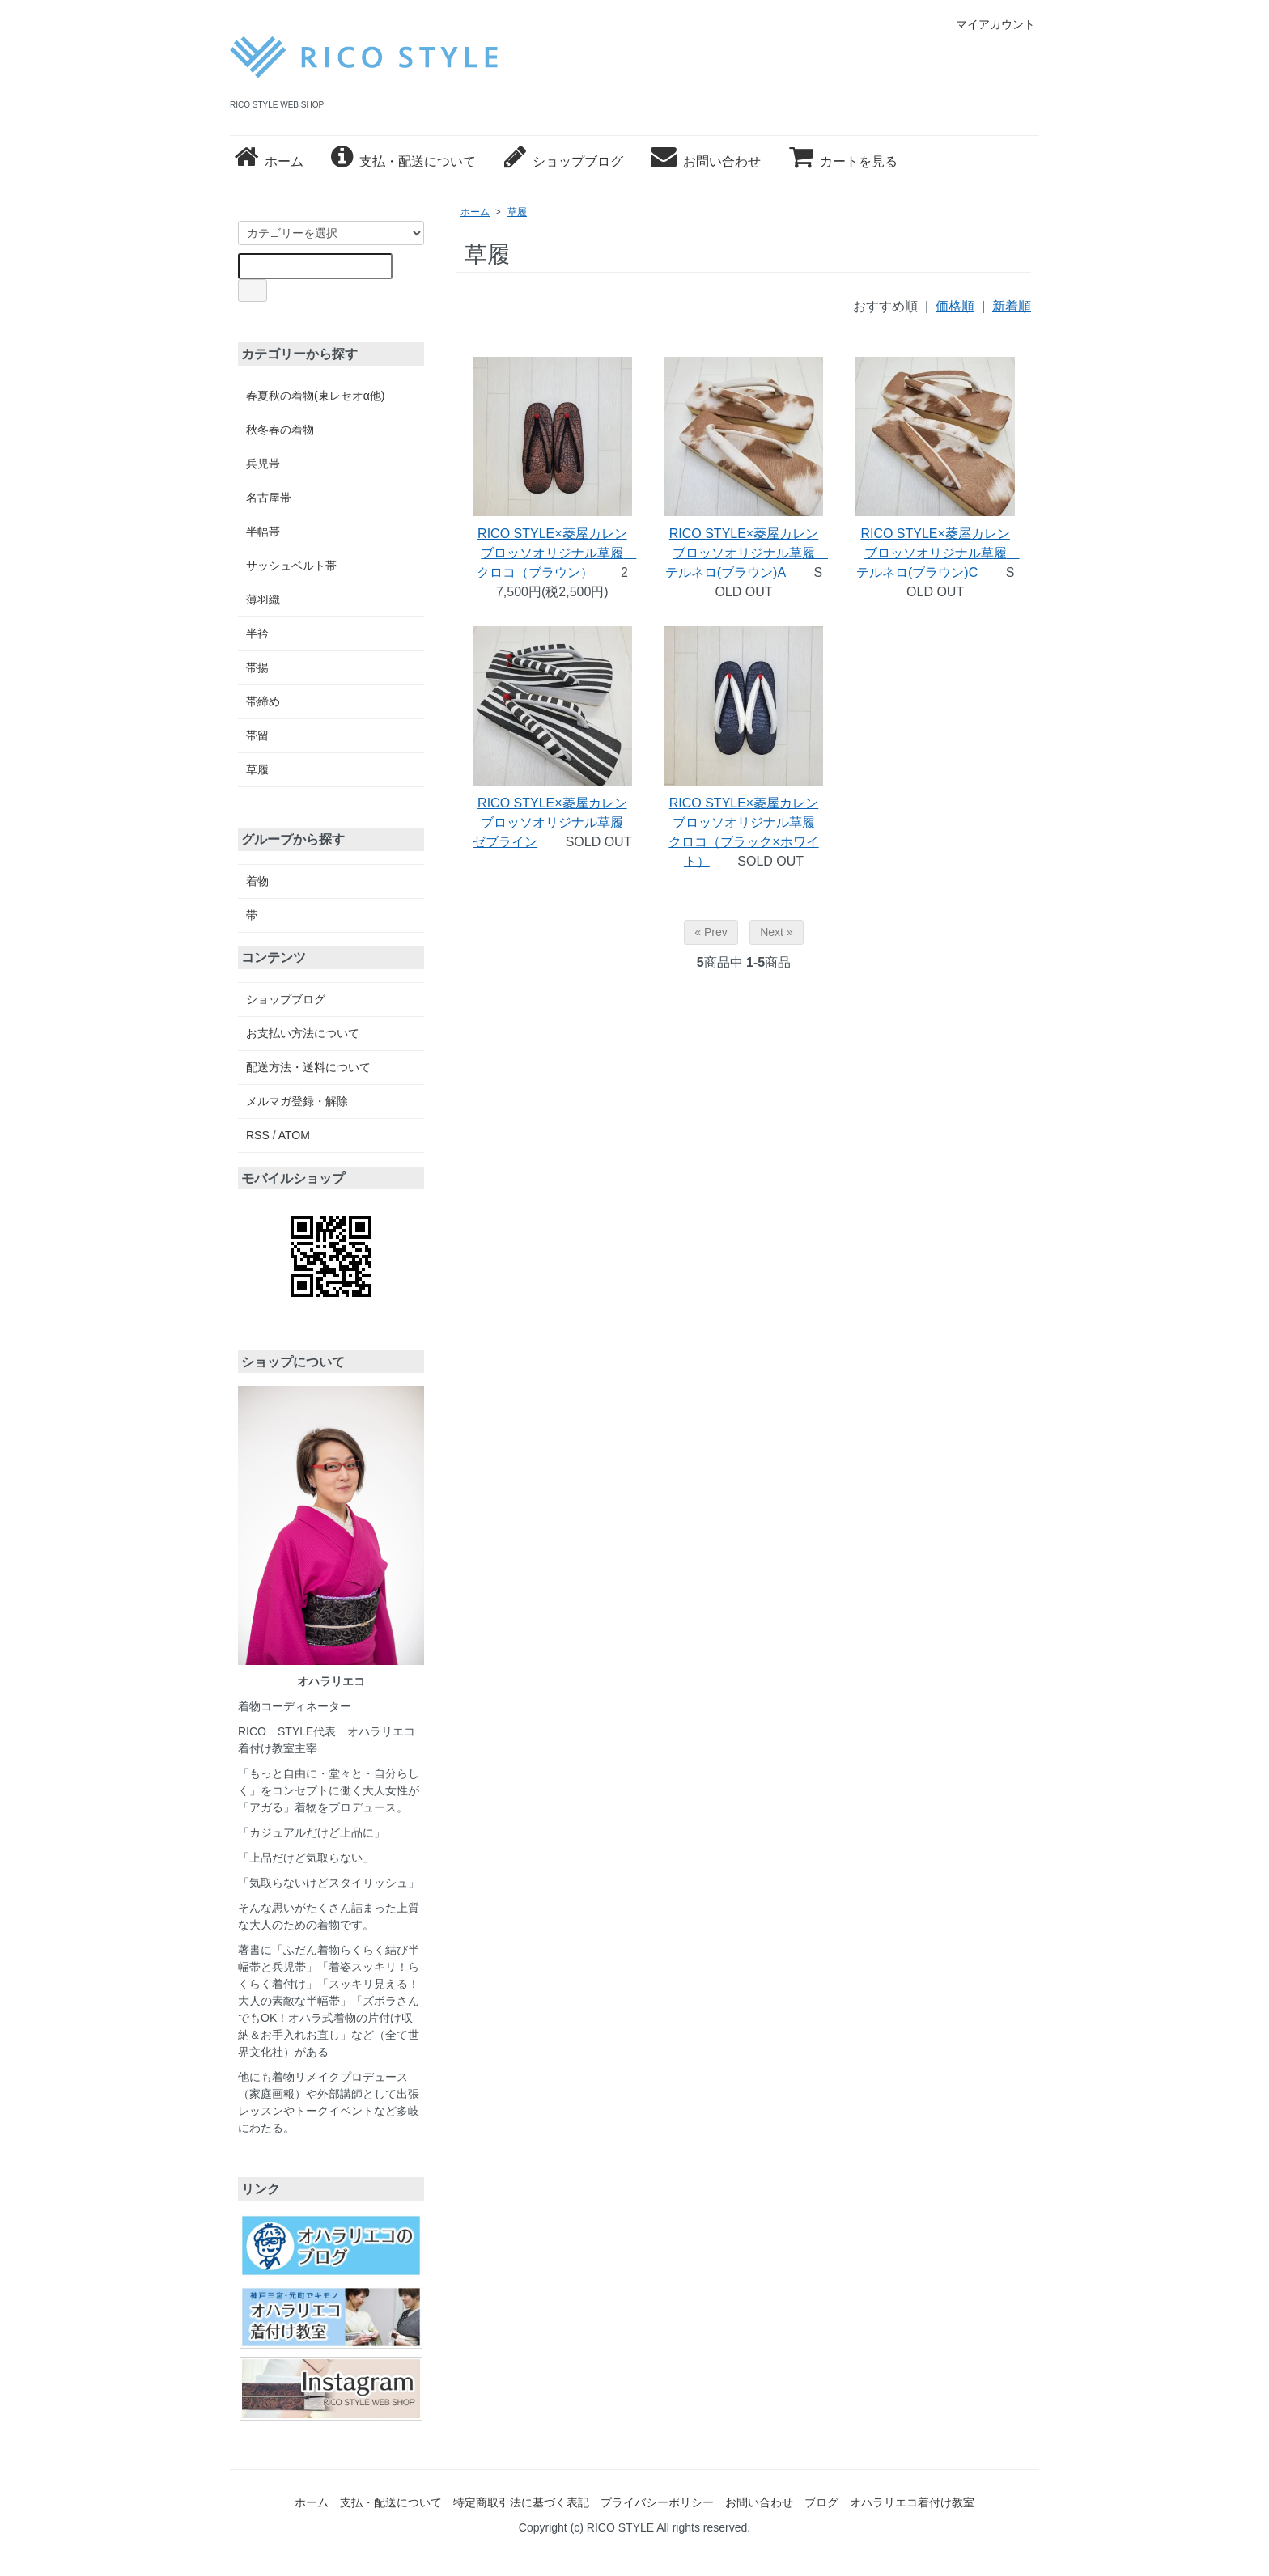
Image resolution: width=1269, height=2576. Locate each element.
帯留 (257, 735)
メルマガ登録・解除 (297, 1101)
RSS (258, 1135)
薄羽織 (263, 599)
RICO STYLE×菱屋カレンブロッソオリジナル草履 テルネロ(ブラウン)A (746, 553)
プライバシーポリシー (657, 2502)
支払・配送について (403, 161)
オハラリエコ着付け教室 (912, 2502)
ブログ (821, 2502)
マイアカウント (987, 24)
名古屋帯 (268, 497)
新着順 (1011, 306)
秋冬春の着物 (280, 429)
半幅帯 (263, 531)
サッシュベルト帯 (291, 565)
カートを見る (843, 161)
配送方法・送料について (308, 1067)
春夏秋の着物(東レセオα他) (315, 395)
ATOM (294, 1135)
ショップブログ (563, 161)
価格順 (955, 306)
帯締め (263, 701)
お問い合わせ (706, 161)
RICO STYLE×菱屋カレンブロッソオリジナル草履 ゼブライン (554, 822)
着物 (257, 881)
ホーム (268, 161)
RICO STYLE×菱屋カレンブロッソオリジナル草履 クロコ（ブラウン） (557, 553)
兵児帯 (263, 463)
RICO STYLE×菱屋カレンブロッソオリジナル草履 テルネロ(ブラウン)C (938, 553)
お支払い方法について (302, 1033)
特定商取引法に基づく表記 (521, 2502)
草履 (517, 212)
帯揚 (257, 667)
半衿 (257, 633)
